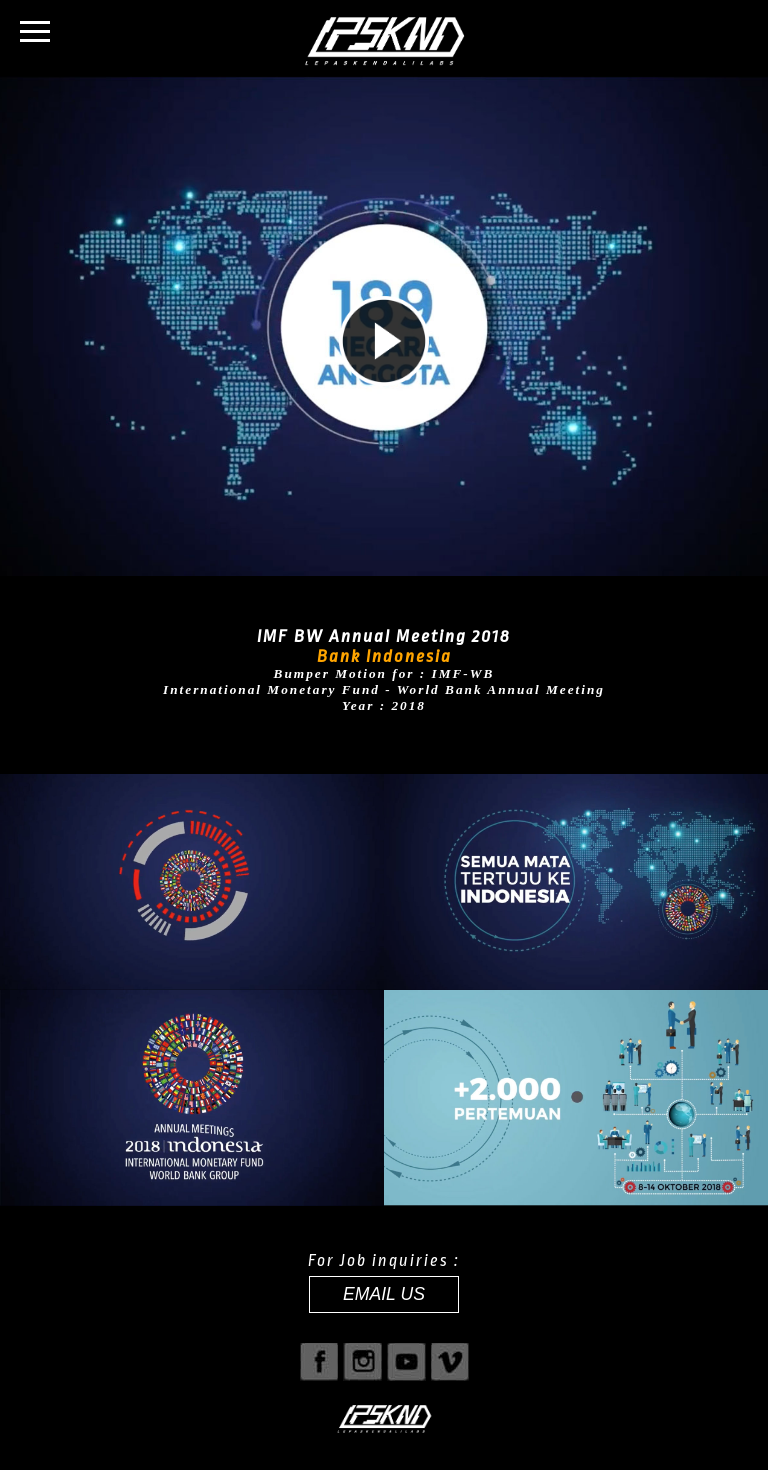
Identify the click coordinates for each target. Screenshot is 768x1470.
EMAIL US (384, 1294)
